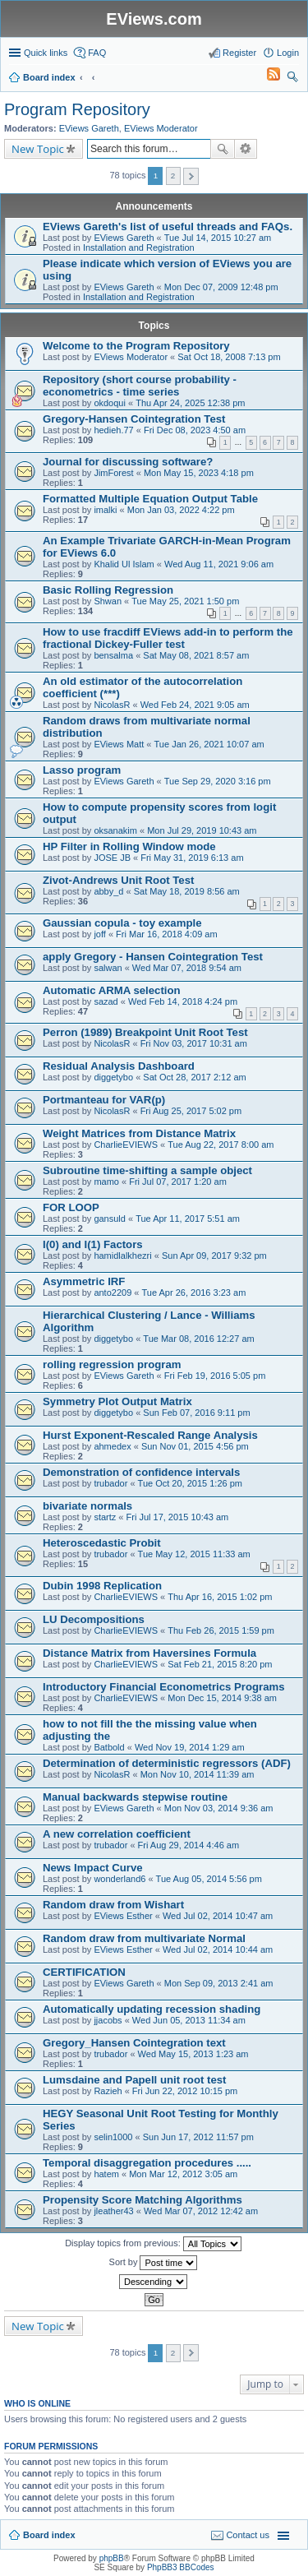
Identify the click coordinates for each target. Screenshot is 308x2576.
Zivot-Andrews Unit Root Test (118, 880)
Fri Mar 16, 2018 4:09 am (167, 934)
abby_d (108, 891)
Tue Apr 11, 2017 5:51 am (188, 1218)
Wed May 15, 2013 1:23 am (193, 2054)
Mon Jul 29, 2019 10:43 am (201, 830)
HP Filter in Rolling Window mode (129, 846)
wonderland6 (119, 1879)
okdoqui (110, 403)
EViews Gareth (89, 128)
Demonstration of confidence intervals (141, 1472)
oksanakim (115, 830)
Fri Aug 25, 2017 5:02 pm (191, 1111)
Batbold (109, 1747)
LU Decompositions (94, 1619)
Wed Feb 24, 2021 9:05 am (195, 705)
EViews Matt (119, 744)
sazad (105, 1001)
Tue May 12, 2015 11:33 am (194, 1554)
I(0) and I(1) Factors (93, 1244)
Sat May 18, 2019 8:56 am (187, 891)
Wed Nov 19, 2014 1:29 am (190, 1747)
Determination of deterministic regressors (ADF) (167, 1763)
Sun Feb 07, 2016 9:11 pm (196, 1412)
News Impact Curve (93, 1867)
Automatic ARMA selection (112, 990)
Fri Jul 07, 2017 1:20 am (178, 1181)
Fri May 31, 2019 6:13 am (191, 858)
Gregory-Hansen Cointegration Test (134, 419)
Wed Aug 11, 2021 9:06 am (219, 564)
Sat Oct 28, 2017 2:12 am (194, 1077)
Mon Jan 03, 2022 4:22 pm (181, 510)
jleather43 (113, 2211)
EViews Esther (123, 1916)
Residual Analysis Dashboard (119, 1066)
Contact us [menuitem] (247, 2535)
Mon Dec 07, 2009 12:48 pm (221, 287)
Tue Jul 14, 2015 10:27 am (217, 238)
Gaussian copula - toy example (122, 923)
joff (99, 934)
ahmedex (112, 1446)
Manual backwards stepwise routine (135, 1797)
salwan (108, 968)
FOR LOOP (71, 1207)
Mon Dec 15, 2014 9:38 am (222, 1698)
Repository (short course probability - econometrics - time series (140, 385)
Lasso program (82, 770)
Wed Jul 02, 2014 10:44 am (218, 1949)
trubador (110, 1483)
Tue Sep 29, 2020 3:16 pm (217, 781)
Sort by (153, 2262)
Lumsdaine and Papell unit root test (134, 2080)
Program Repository (77, 109)
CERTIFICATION (84, 1972)
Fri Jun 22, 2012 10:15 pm (184, 2091)
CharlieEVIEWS (126, 1144)
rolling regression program (112, 1364)
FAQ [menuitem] (97, 53)
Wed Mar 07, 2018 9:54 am (186, 968)
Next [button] (191, 176)
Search (222, 149)
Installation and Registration (139, 247)
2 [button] (173, 175)
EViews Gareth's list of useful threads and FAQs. (167, 226)
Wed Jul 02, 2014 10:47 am (218, 1916)
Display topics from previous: (153, 2243)
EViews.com (153, 19)
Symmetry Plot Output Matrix (117, 1401)
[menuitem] (266, 77)
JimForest (113, 473)
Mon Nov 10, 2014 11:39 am (197, 1774)
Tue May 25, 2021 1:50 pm (185, 601)
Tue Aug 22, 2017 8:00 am (221, 1144)
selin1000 (113, 2137)
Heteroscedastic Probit (102, 1543)
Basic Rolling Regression (108, 590)
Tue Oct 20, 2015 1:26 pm (190, 1483)
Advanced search (246, 149)
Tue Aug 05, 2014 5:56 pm (209, 1879)
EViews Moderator (161, 128)
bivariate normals (87, 1506)
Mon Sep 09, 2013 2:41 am (219, 1983)
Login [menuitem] (288, 53)
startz (105, 1517)
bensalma (113, 655)
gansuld (110, 1218)
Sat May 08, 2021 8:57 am (196, 655)
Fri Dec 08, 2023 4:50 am (195, 430)
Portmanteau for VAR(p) (104, 1100)
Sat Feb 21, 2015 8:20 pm (220, 1664)
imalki (105, 510)
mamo (106, 1181)
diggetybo (113, 1077)
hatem (106, 2174)
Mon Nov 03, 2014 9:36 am (219, 1808)
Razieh (108, 2091)
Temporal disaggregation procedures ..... (147, 2163)
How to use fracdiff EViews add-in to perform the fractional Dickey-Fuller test (168, 638)
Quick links (45, 53)
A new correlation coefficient (117, 1834)
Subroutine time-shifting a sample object (147, 1170)
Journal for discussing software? (128, 462)
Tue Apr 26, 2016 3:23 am (194, 1292)
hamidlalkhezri (122, 1255)
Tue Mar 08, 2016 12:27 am (198, 1338)
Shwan (108, 601)
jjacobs (108, 2020)
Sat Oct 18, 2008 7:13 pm (228, 357)
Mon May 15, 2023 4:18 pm (199, 473)
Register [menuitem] (239, 53)
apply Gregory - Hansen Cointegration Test (153, 956)
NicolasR (112, 705)
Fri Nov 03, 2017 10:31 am (193, 1043)
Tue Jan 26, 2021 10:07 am (209, 744)
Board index (49, 2535)
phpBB (111, 2558)
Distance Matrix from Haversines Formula (149, 1653)
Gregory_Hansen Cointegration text (134, 2043)
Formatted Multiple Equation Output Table (150, 499)
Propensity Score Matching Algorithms (142, 2200)
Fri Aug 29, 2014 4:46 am (189, 1845)
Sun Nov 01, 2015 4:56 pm (195, 1446)
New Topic (37, 148)
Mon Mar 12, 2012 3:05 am (183, 2174)
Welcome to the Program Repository (136, 346)
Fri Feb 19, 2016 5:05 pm (215, 1375)
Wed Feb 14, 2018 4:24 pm (182, 1001)
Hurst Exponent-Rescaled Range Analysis (150, 1435)
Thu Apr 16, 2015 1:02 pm (220, 1597)
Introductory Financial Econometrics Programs (164, 1687)
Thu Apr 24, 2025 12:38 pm (190, 403)
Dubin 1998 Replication (102, 1585)
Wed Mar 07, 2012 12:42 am (201, 2211)
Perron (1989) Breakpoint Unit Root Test (145, 1032)
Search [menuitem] (292, 79)
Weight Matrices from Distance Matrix (139, 1133)
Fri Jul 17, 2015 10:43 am (177, 1517)
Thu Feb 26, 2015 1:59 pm (221, 1630)
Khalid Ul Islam (124, 564)
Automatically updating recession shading (151, 2009)
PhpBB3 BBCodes (180, 2567)
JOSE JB (112, 858)
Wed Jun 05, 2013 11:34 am (189, 2020)
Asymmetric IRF (84, 1281)
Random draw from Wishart (113, 1904)
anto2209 (112, 1292)
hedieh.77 (113, 430)
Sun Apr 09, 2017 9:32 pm (214, 1255)
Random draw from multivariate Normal (144, 1938)
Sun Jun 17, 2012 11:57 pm (198, 2137)
